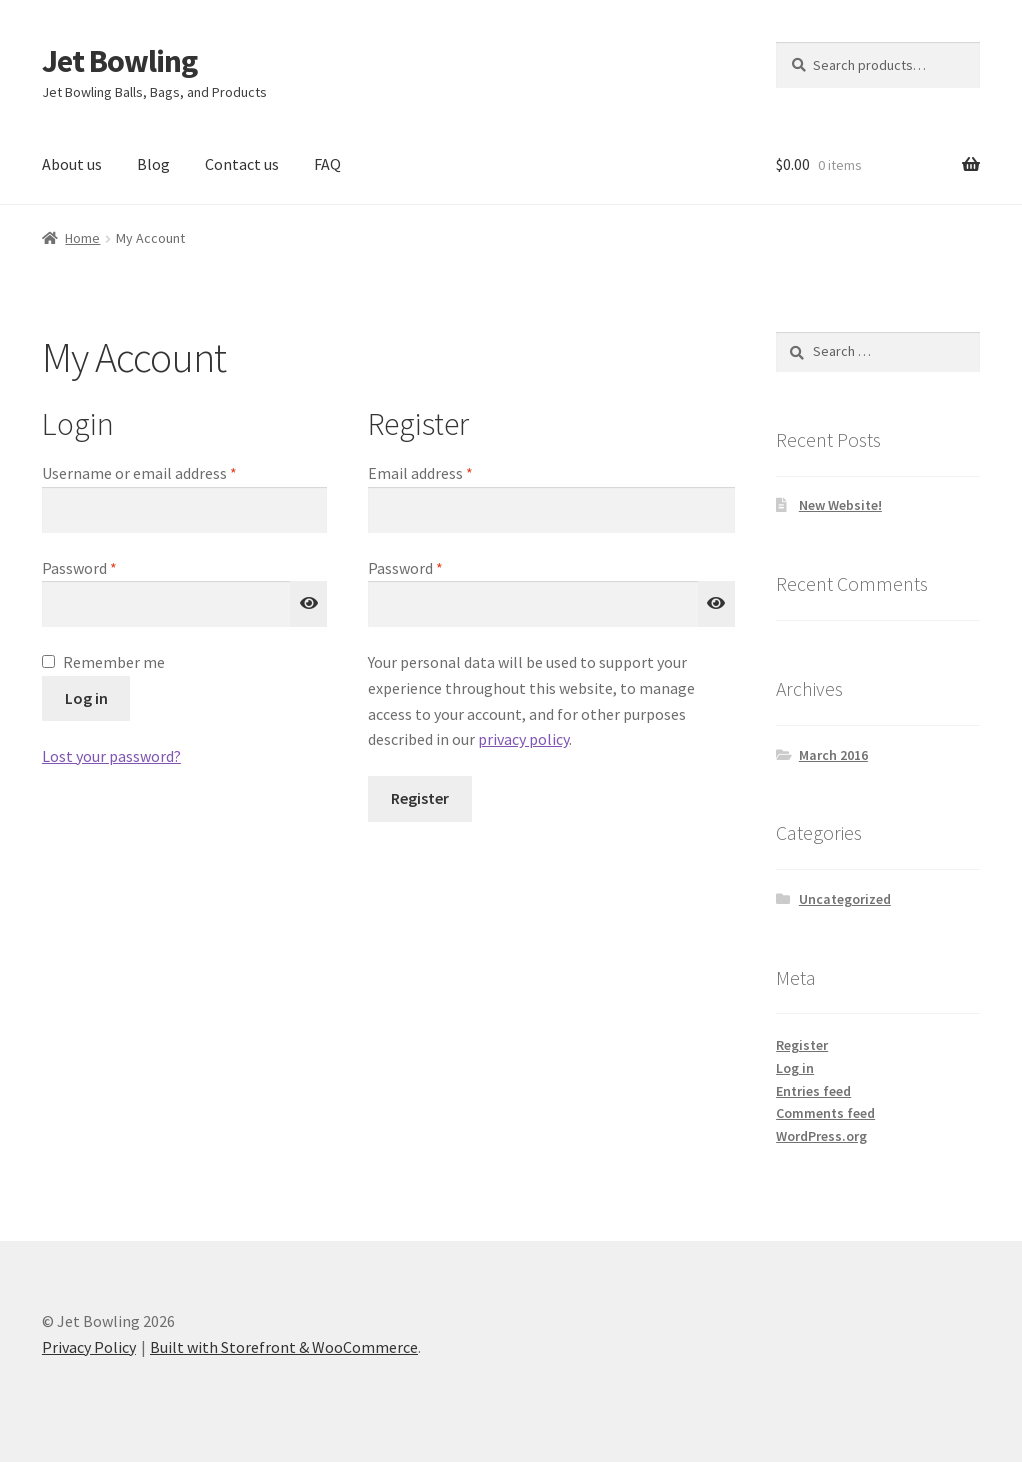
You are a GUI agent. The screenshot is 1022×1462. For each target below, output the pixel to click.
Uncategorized (845, 899)
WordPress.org (821, 1136)
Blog (153, 164)
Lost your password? (111, 756)
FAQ (327, 164)
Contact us (242, 164)
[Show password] (309, 604)
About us (72, 164)
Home (82, 238)
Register (420, 798)
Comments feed (825, 1113)
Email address (450, 472)
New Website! (840, 505)
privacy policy (523, 739)
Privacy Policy (89, 1347)
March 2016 (833, 755)
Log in (86, 698)
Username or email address (169, 472)
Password (109, 567)
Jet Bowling (119, 61)
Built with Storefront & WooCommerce (284, 1347)
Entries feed (813, 1091)
